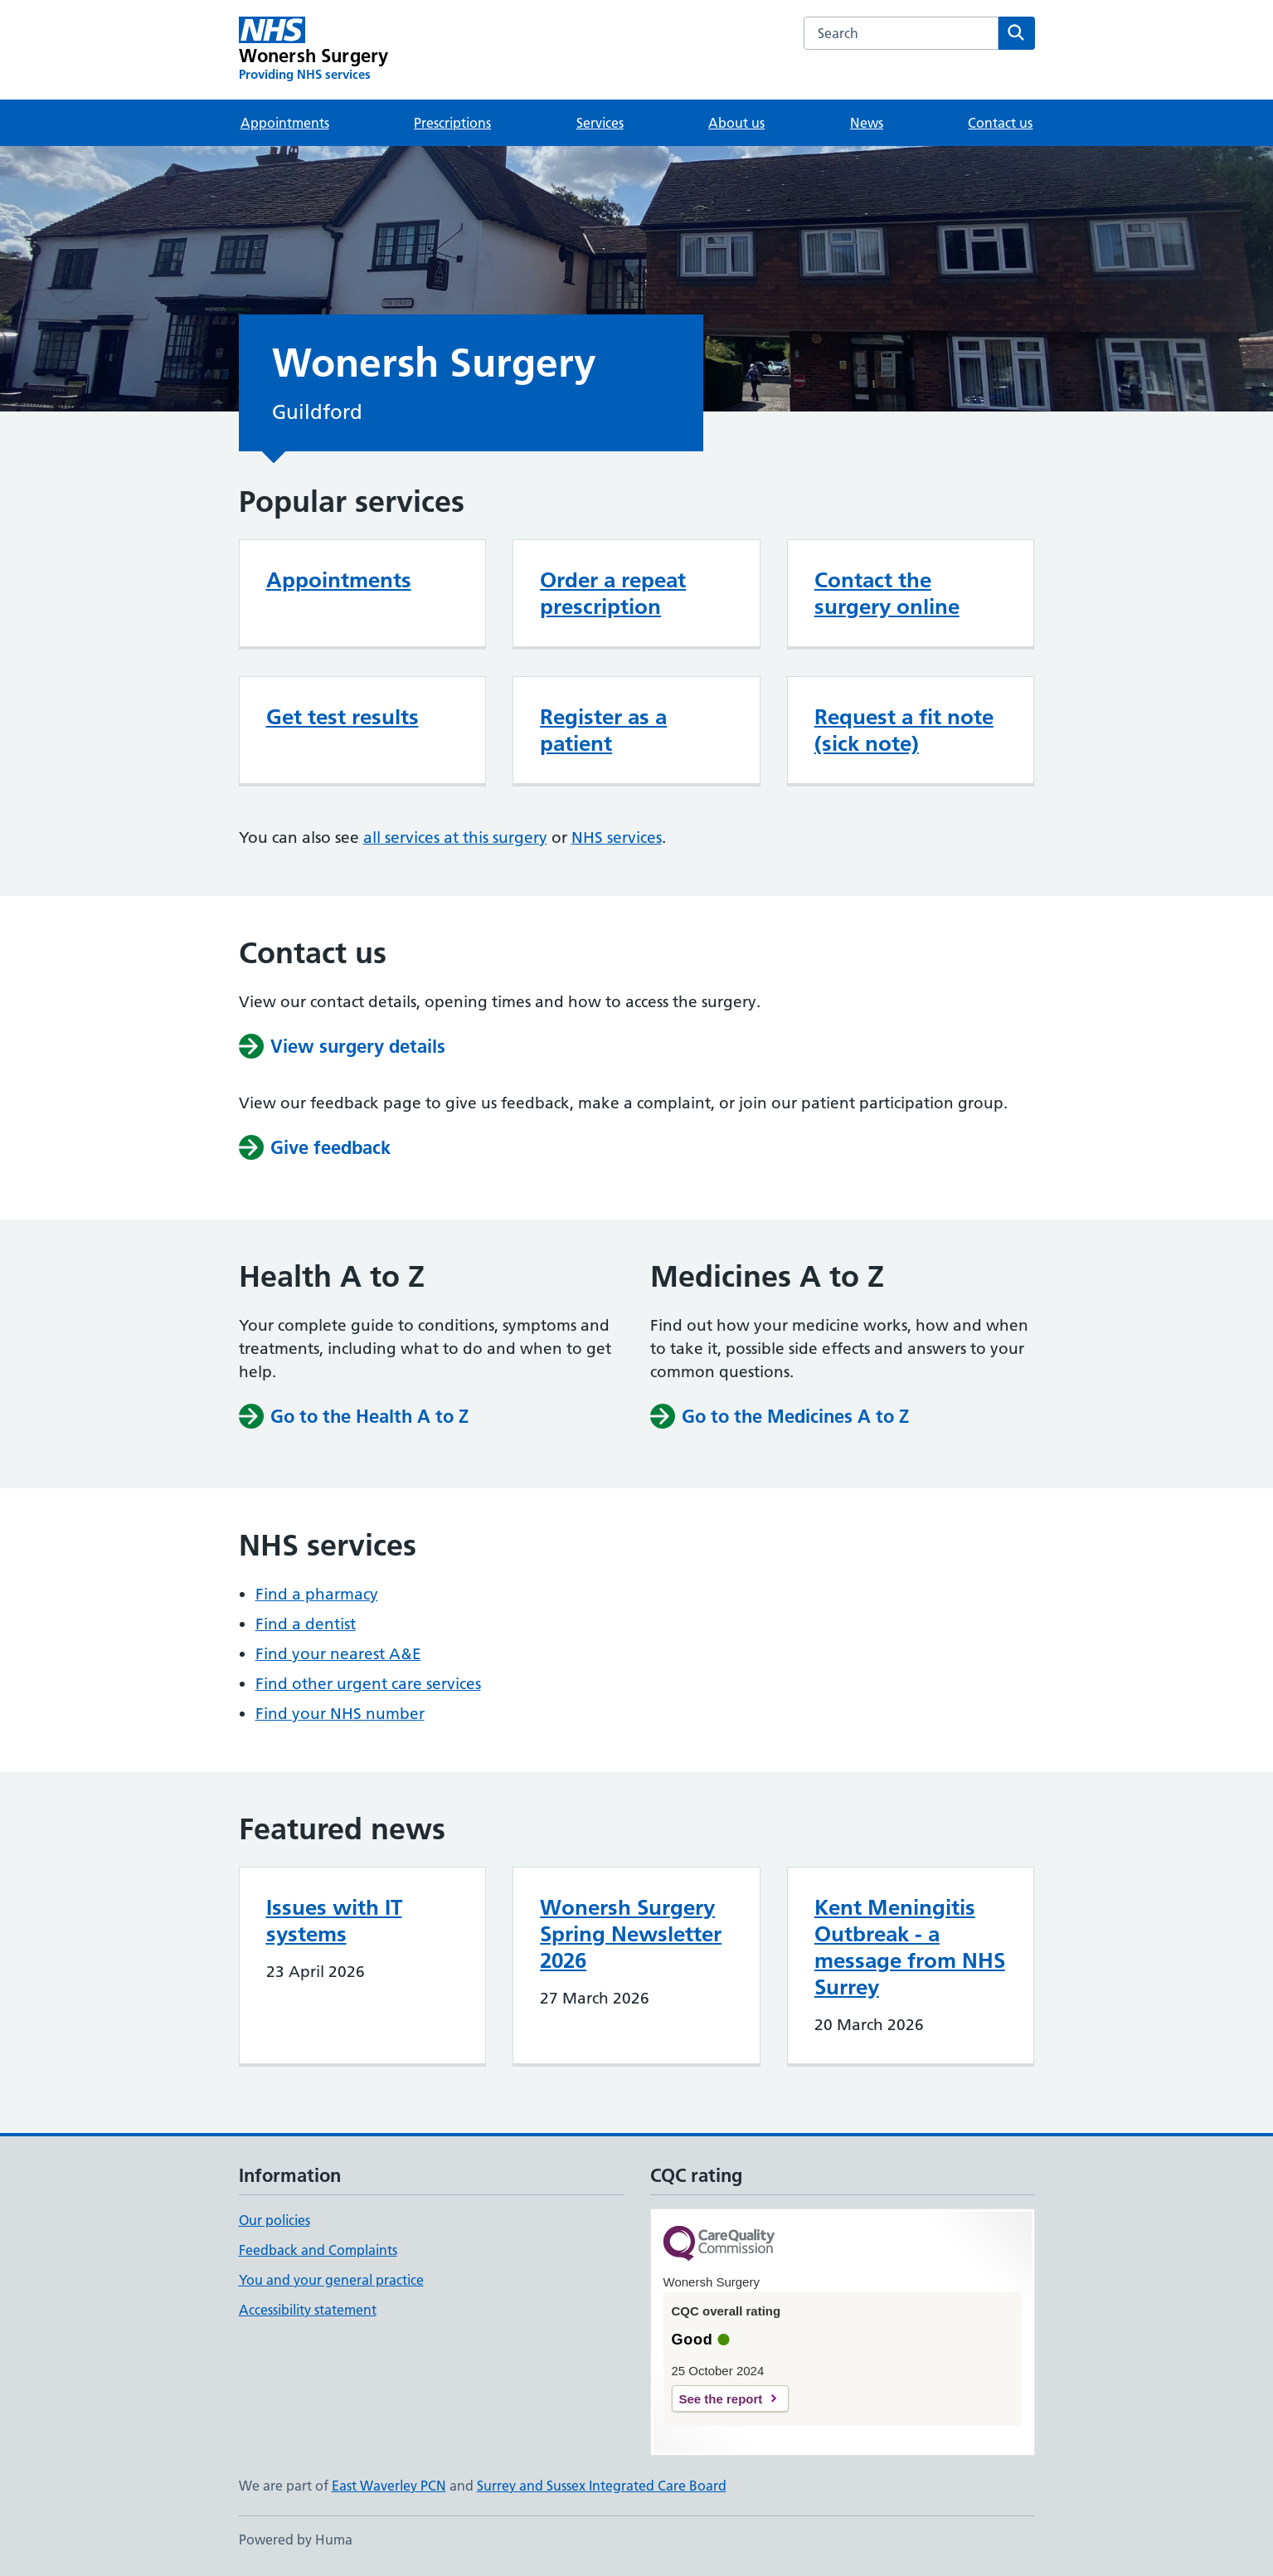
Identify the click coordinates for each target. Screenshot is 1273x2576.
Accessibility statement (308, 2309)
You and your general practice (331, 2280)
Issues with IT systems (334, 1920)
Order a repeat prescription (613, 593)
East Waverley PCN (389, 2485)
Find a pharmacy (316, 1594)
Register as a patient (603, 730)
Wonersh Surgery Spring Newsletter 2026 (631, 1934)
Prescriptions (452, 122)
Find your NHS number (340, 1713)
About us (736, 122)
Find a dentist (305, 1624)
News (866, 122)
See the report (721, 2399)
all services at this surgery (455, 837)
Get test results (342, 717)
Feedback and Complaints (318, 2250)
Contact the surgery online (887, 593)
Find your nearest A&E (338, 1653)
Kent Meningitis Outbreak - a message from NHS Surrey (909, 1947)
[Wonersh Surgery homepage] (314, 50)
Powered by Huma (295, 2539)
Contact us (1000, 122)
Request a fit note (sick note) (904, 730)
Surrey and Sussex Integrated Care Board (601, 2485)
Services (600, 122)
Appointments (285, 122)
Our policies (274, 2220)
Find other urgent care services (368, 1683)
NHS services (616, 837)
